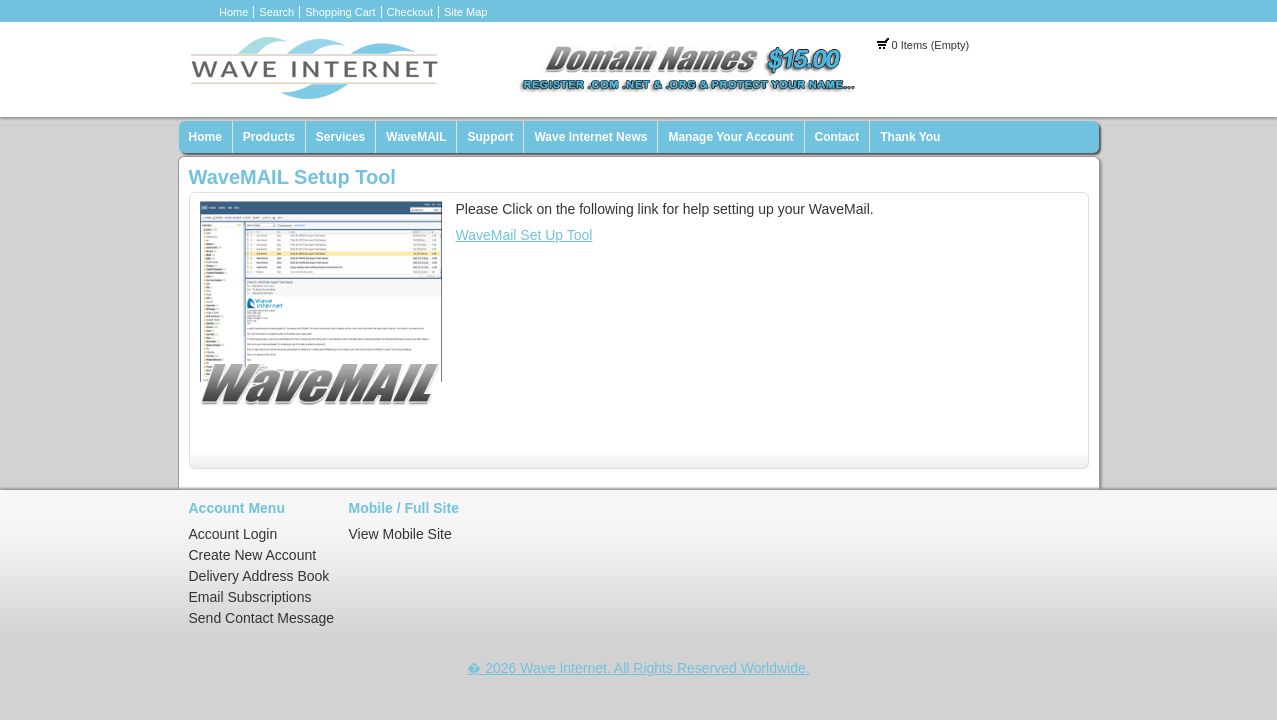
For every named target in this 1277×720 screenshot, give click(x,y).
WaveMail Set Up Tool (524, 235)
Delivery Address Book (259, 576)
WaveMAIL (416, 137)
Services (340, 137)
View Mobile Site (400, 534)
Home (233, 12)
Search (276, 12)
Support (490, 137)
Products (269, 137)
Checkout (410, 12)
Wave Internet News (590, 137)
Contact (837, 137)
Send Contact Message (262, 618)
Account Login (233, 534)
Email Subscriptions (250, 597)
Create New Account (253, 555)
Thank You (910, 137)
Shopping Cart (340, 12)
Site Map (465, 12)
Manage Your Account (730, 137)
